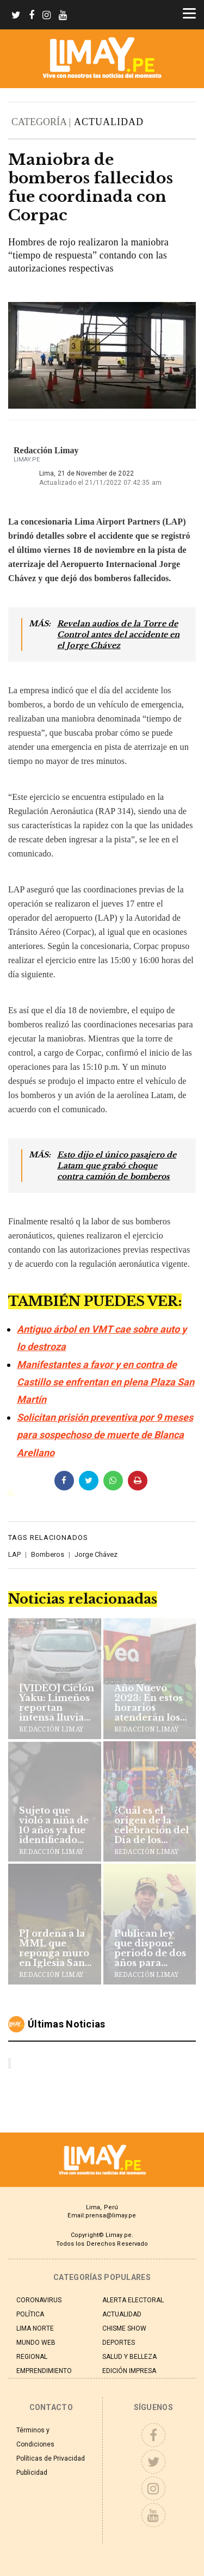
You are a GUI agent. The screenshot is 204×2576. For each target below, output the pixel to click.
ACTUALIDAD (109, 121)
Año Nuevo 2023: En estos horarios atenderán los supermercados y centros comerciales (152, 1702)
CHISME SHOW (124, 2328)
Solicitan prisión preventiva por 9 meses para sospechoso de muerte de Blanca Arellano (105, 1435)
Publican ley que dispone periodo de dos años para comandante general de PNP (151, 1948)
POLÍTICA (30, 2314)
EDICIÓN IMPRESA (129, 2371)
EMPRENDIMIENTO (44, 2371)
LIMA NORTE (35, 2328)
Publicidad (31, 2472)
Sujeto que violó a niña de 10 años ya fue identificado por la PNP (54, 1825)
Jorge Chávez (96, 1554)
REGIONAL (31, 2357)
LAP (14, 1554)
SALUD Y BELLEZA (129, 2357)
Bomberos (47, 1554)
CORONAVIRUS (38, 2300)
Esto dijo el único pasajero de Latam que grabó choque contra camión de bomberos (116, 1165)
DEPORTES (118, 2342)
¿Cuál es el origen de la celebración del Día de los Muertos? (151, 1825)
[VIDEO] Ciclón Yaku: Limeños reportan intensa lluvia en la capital (56, 1702)
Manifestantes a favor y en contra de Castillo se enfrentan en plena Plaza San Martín (105, 1382)
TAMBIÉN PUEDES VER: (95, 1301)
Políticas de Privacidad (50, 2458)
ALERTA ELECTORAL (133, 2300)
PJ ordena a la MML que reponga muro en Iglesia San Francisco (54, 1948)
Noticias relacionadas (82, 1599)
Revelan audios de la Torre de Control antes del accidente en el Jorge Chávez (118, 634)
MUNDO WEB (35, 2342)
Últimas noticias (67, 2024)
